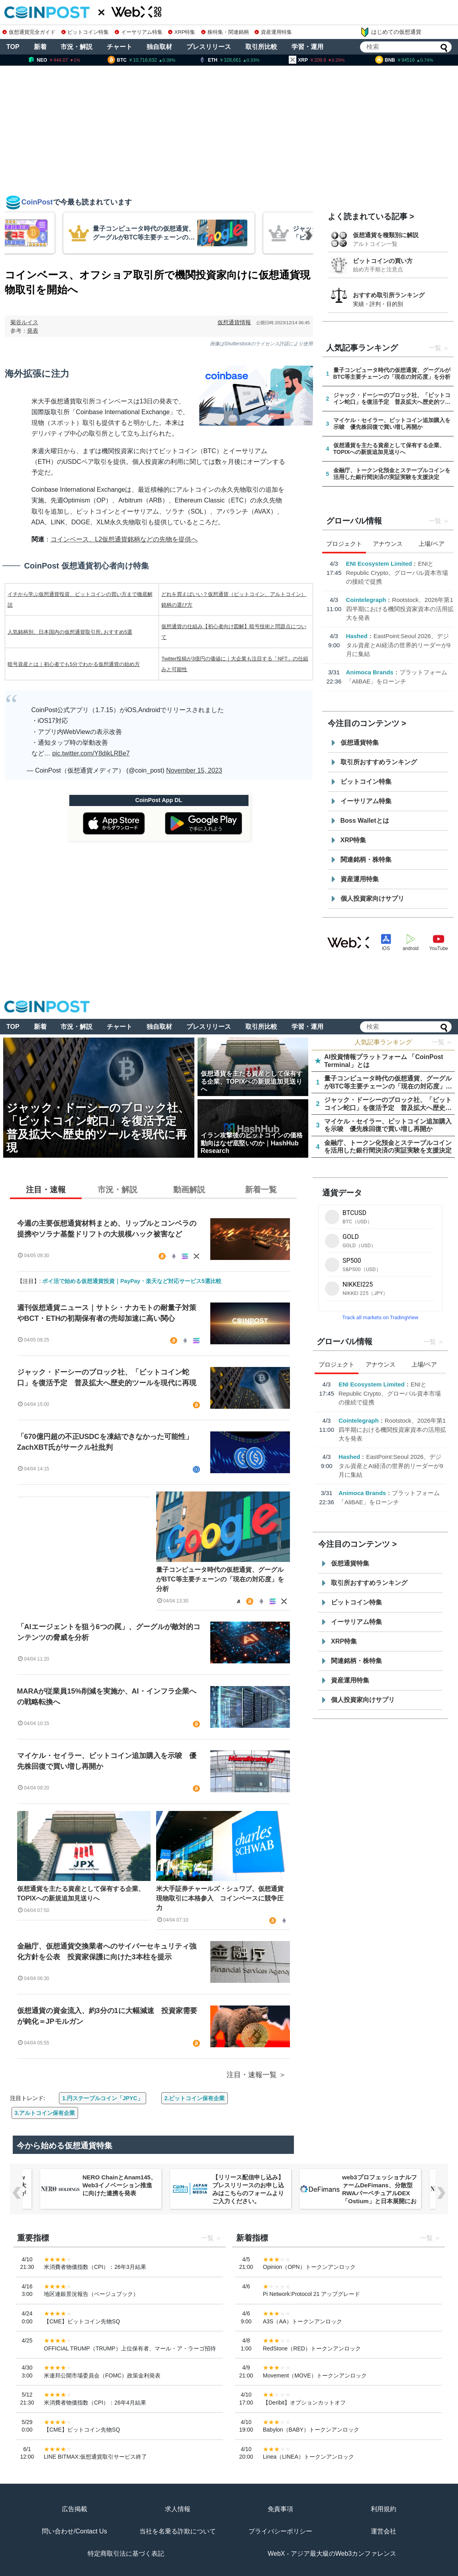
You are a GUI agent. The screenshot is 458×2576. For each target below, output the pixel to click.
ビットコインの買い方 (383, 260)
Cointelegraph (366, 599)
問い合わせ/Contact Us (74, 2531)
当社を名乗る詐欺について (177, 2531)
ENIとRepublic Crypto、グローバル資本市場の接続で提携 (397, 572)
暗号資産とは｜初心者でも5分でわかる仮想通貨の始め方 (74, 664)
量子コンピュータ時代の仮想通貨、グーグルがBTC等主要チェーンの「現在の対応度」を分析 (220, 1579)
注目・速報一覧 (252, 2075)
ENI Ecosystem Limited (379, 563)
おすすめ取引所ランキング (389, 295)
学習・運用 (307, 46)
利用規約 (383, 2509)
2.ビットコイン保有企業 (194, 2098)
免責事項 (280, 2509)
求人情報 (177, 2509)
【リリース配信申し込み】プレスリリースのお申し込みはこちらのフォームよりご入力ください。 (248, 2189)
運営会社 (383, 2531)
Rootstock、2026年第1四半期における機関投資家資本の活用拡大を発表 (400, 608)
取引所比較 (261, 46)
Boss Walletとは (365, 820)
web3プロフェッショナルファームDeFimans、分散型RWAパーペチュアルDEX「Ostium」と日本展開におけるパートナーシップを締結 (379, 2197)
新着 (40, 46)
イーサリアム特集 (138, 32)
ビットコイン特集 (85, 32)
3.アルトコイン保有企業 (45, 2113)
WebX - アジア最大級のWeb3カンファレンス (332, 2553)
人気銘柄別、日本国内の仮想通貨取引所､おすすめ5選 (70, 632)
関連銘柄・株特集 (366, 859)
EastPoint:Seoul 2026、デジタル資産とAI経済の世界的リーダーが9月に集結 (398, 645)
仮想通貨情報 (234, 322)
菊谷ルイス (24, 322)
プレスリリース (208, 46)
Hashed (357, 636)
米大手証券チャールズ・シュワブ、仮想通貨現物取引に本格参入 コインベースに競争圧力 (220, 1898)
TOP (13, 46)
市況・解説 (76, 46)
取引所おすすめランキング (379, 762)
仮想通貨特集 (360, 742)
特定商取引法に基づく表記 (126, 2553)
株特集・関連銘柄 (225, 32)
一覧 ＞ (442, 1042)
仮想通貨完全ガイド (28, 32)
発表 (32, 330)
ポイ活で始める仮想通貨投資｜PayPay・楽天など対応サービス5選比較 (131, 1281)
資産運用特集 (273, 32)
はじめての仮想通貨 (390, 32)
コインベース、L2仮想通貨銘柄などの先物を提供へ (124, 539)
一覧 (435, 348)
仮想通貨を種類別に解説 (386, 235)
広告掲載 (74, 2509)
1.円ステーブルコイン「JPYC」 (102, 2098)
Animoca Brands (369, 672)
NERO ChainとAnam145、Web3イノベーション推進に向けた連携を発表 (119, 2185)
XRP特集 (181, 32)
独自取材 (159, 46)
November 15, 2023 (194, 770)
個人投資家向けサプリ (372, 898)
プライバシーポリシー (280, 2531)
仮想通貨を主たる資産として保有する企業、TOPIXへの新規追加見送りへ (81, 1893)
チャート (119, 46)
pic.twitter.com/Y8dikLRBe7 (91, 753)
